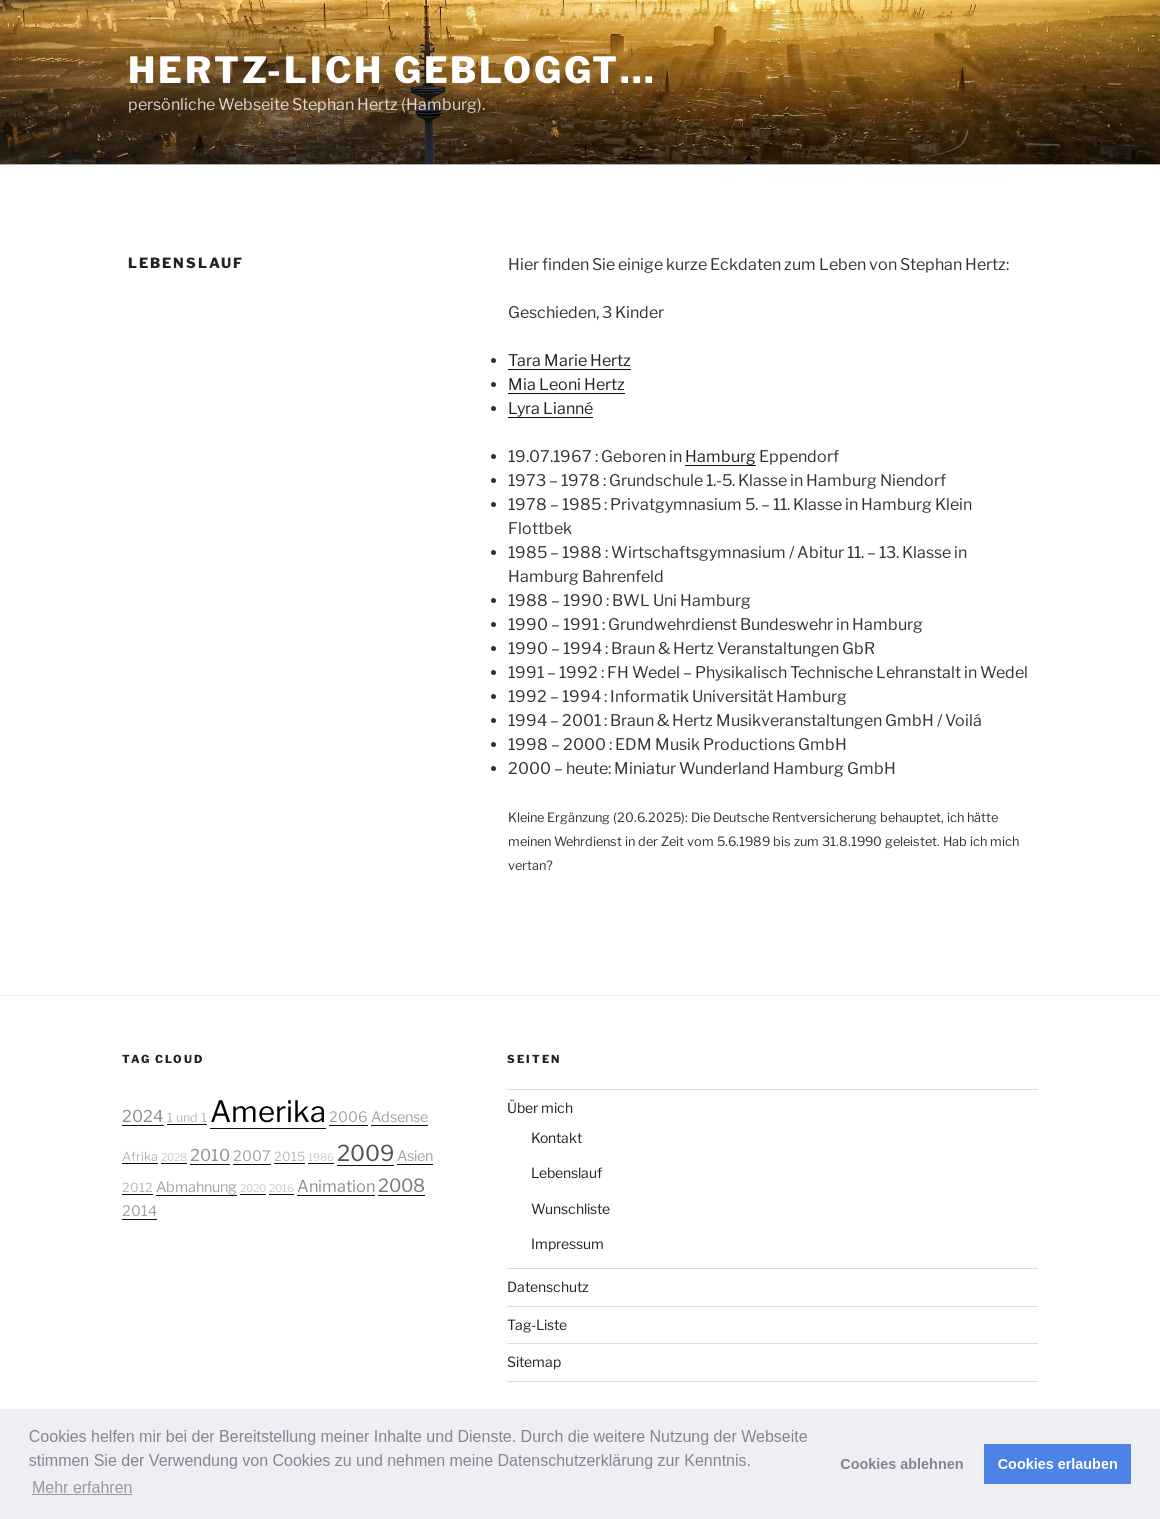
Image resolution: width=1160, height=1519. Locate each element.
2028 (174, 1157)
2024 (143, 1116)
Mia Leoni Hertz (566, 384)
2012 (137, 1187)
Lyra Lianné (550, 408)
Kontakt (556, 1137)
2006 (348, 1117)
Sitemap (534, 1361)
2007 (252, 1156)
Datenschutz (548, 1286)
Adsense (399, 1117)
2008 (401, 1185)
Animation (336, 1186)
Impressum (567, 1243)
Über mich (540, 1107)
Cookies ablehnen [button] (901, 1464)
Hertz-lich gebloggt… (392, 70)
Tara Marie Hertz (569, 360)
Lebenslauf (566, 1172)
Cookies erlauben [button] (1058, 1464)
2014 (139, 1211)
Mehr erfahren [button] (82, 1487)
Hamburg (720, 456)
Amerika (268, 1111)
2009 (365, 1153)
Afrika (140, 1156)
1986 (321, 1157)
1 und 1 (187, 1117)
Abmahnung (196, 1187)
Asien (415, 1156)
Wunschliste (570, 1208)
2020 (253, 1188)
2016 (281, 1188)
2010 (210, 1155)
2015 (289, 1156)
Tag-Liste (537, 1324)
